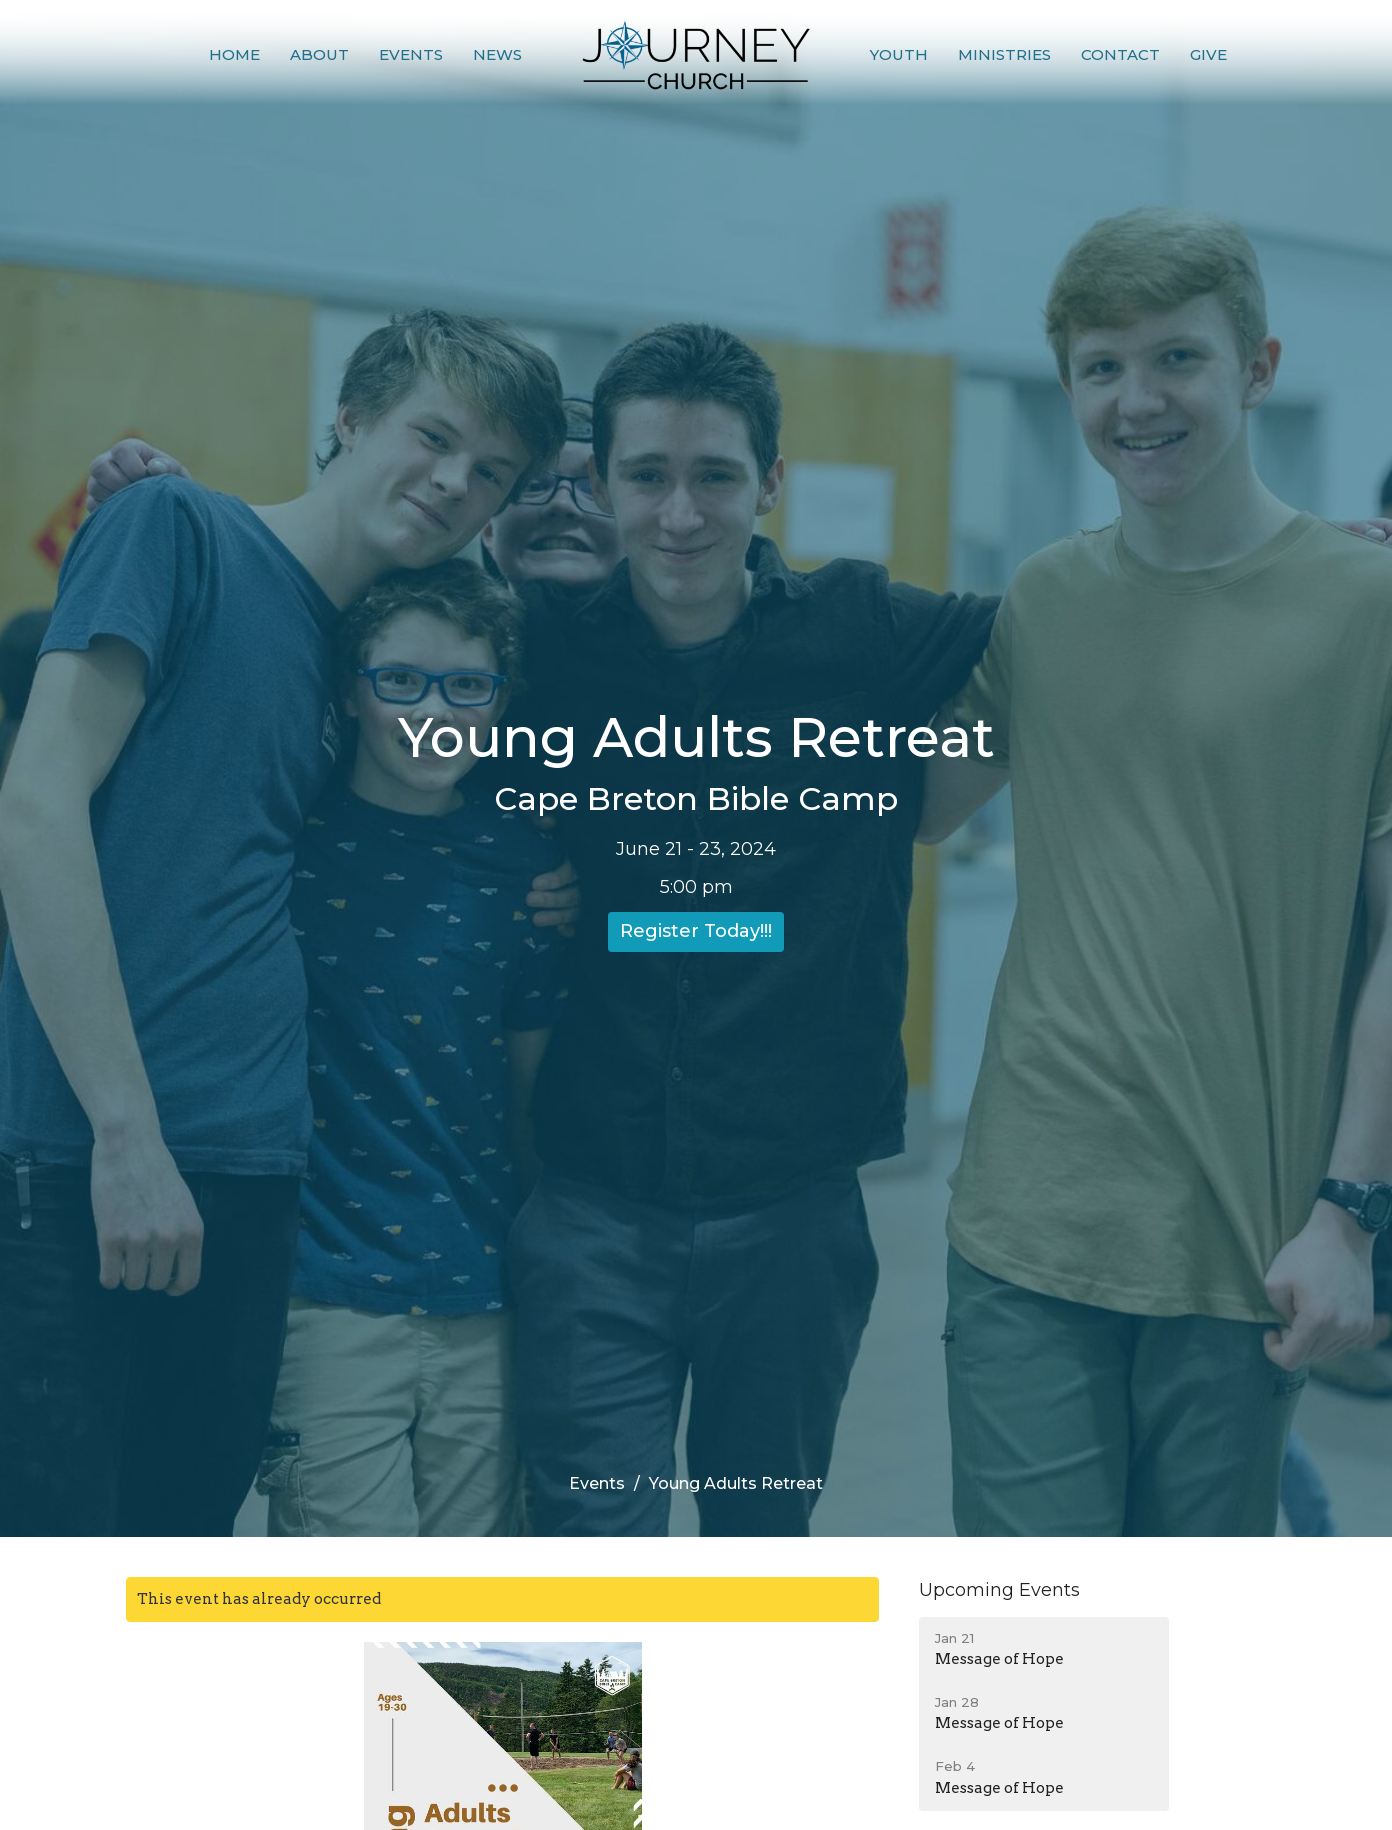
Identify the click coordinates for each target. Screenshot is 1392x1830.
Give (1208, 54)
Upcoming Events (999, 1590)
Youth (899, 54)
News (497, 54)
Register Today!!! (696, 931)
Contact (1120, 54)
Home (234, 54)
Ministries (1004, 54)
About (319, 54)
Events (411, 54)
